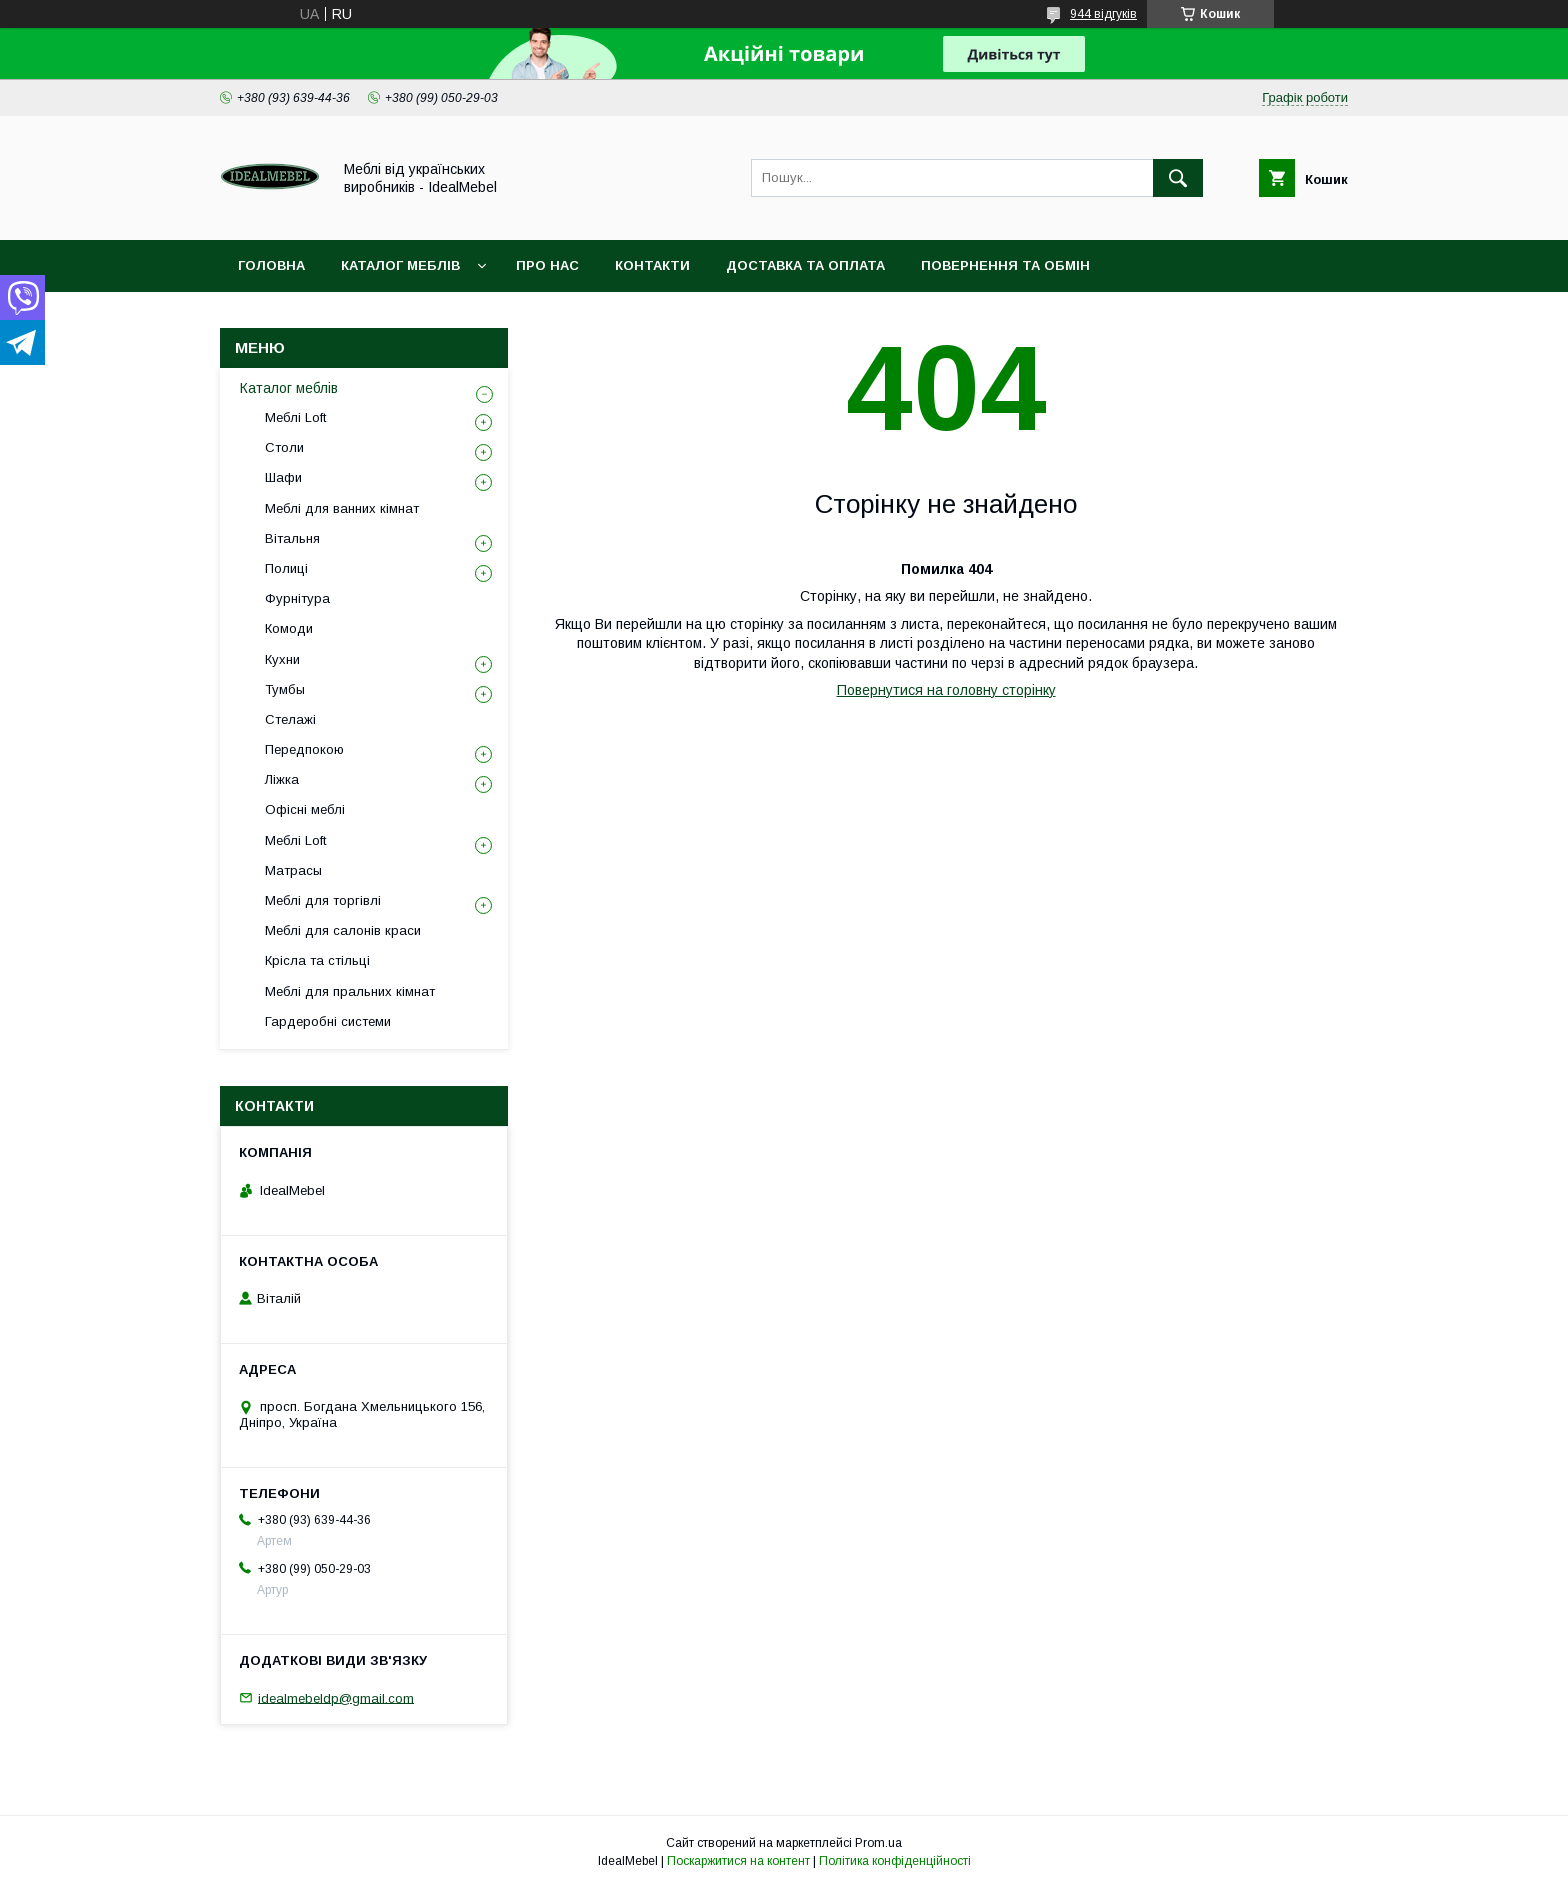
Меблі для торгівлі (323, 900)
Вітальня (292, 538)
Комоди (289, 628)
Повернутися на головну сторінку (946, 690)
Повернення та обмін (1005, 265)
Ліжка (282, 779)
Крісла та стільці (317, 960)
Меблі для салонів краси (343, 930)
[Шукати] (1178, 178)
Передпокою (304, 749)
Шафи (283, 477)
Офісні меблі (305, 809)
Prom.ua (878, 1843)
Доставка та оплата (805, 265)
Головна (271, 265)
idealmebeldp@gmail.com (336, 1697)
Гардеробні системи (328, 1021)
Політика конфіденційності (895, 1861)
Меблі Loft (295, 417)
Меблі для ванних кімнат (342, 508)
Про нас (547, 265)
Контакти (652, 265)
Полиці (286, 568)
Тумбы (285, 689)
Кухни (282, 659)
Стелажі (290, 719)
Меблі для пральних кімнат (350, 991)
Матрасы (293, 870)
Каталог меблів (400, 265)
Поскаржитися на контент (738, 1861)
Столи (284, 447)
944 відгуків (1103, 14)
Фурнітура (297, 598)
